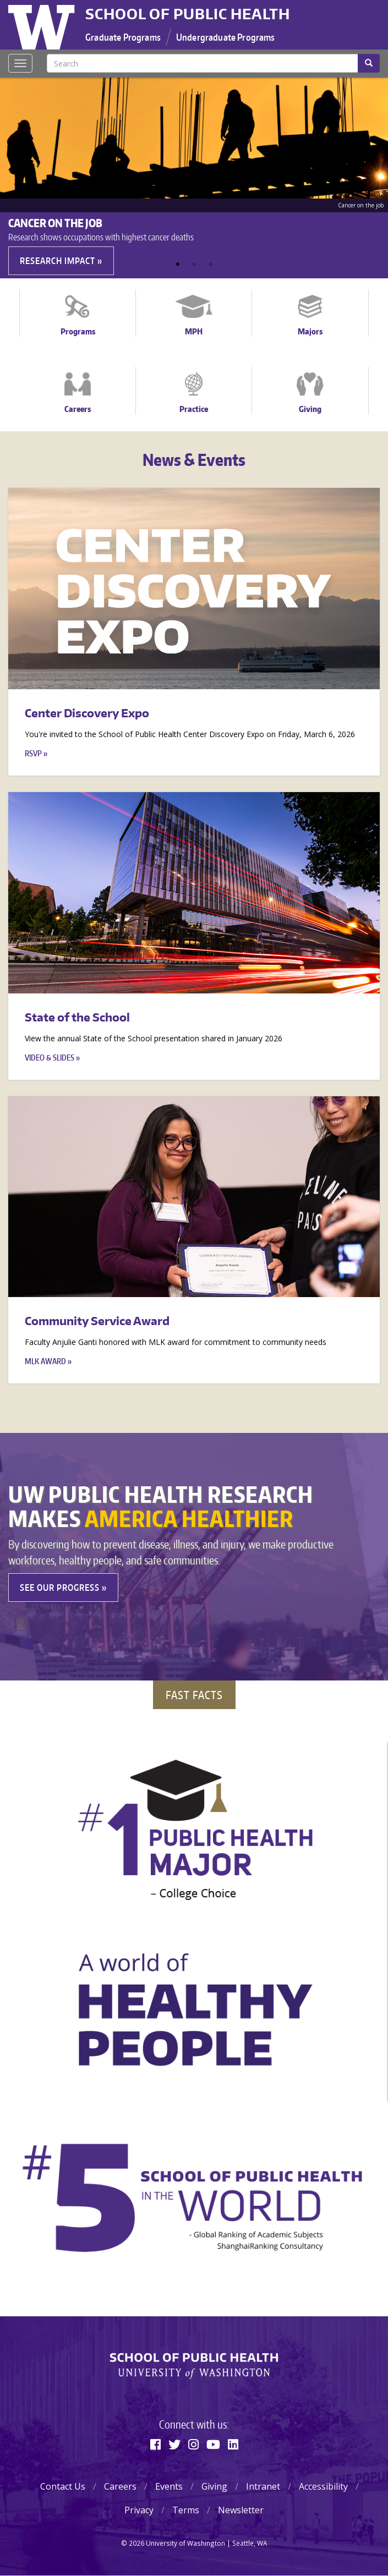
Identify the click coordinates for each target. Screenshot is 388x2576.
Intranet (263, 2486)
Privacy (139, 2510)
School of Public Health (187, 14)
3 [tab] (210, 264)
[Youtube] (213, 2444)
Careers (77, 409)
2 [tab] (194, 264)
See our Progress (60, 1587)
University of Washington (42, 25)
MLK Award (45, 1361)
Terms (185, 2510)
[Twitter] (174, 2444)
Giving (310, 409)
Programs (78, 331)
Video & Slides (49, 1057)
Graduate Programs (123, 37)
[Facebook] (155, 2444)
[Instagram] (193, 2444)
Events (169, 2486)
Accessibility (323, 2486)
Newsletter (241, 2510)
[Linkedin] (233, 2444)
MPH (194, 331)
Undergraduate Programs (225, 37)
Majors (310, 331)
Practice (193, 409)
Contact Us (62, 2486)
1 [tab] (177, 264)
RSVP (33, 753)
